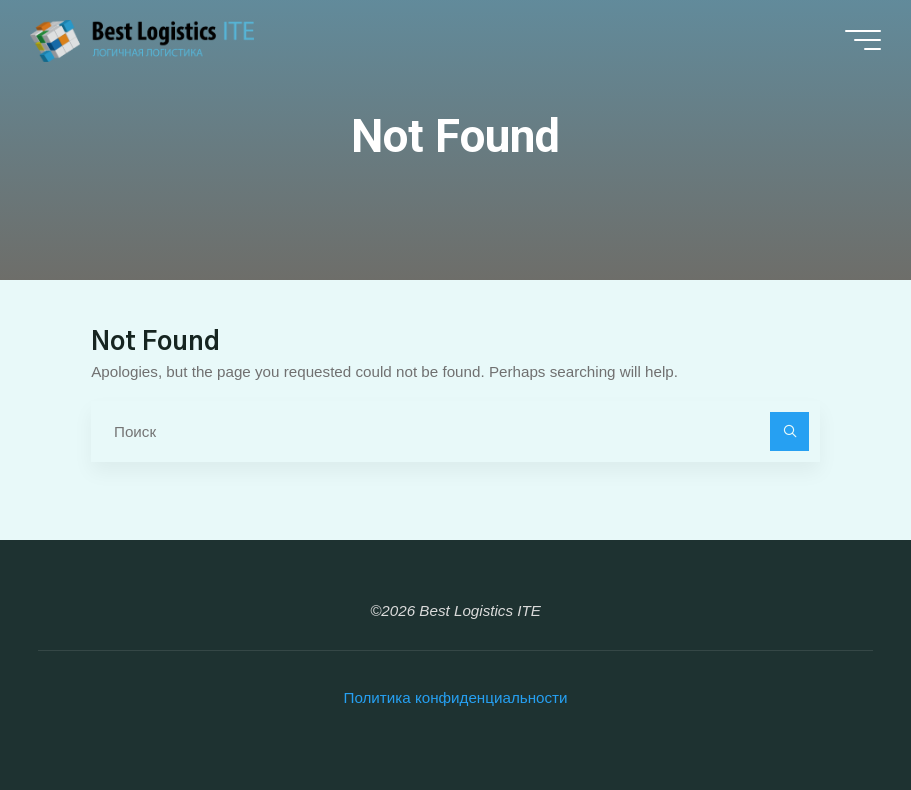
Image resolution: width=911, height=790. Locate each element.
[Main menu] (863, 40)
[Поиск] (790, 432)
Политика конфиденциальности (455, 697)
